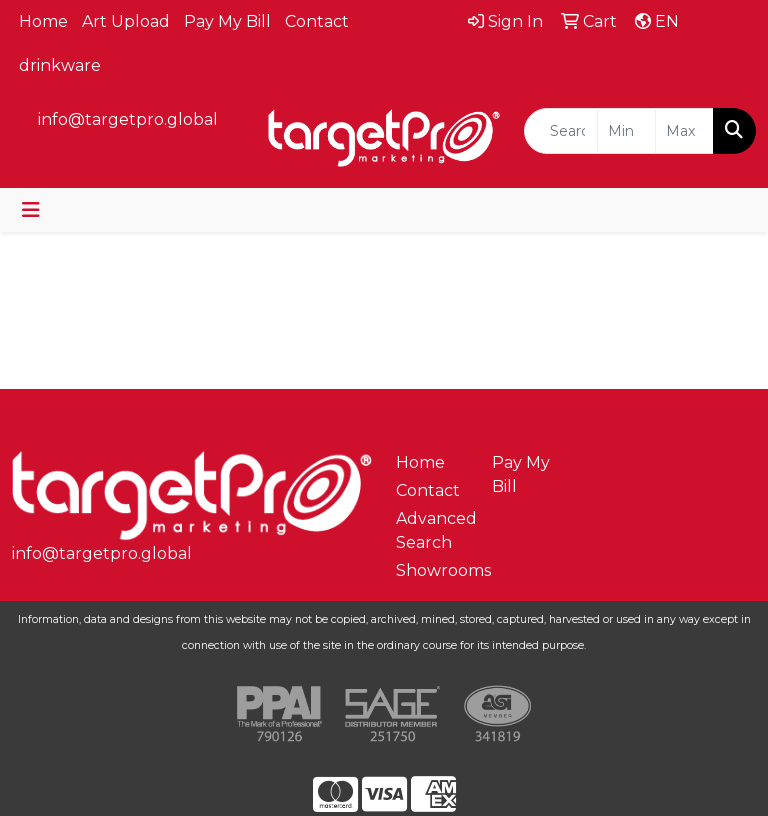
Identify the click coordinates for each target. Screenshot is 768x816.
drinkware (60, 65)
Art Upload (126, 21)
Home (43, 21)
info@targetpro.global (128, 119)
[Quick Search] (561, 131)
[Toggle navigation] (31, 210)
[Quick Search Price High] (684, 131)
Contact (317, 21)
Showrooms (432, 570)
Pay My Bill (227, 21)
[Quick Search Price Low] (626, 131)
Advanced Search (432, 530)
